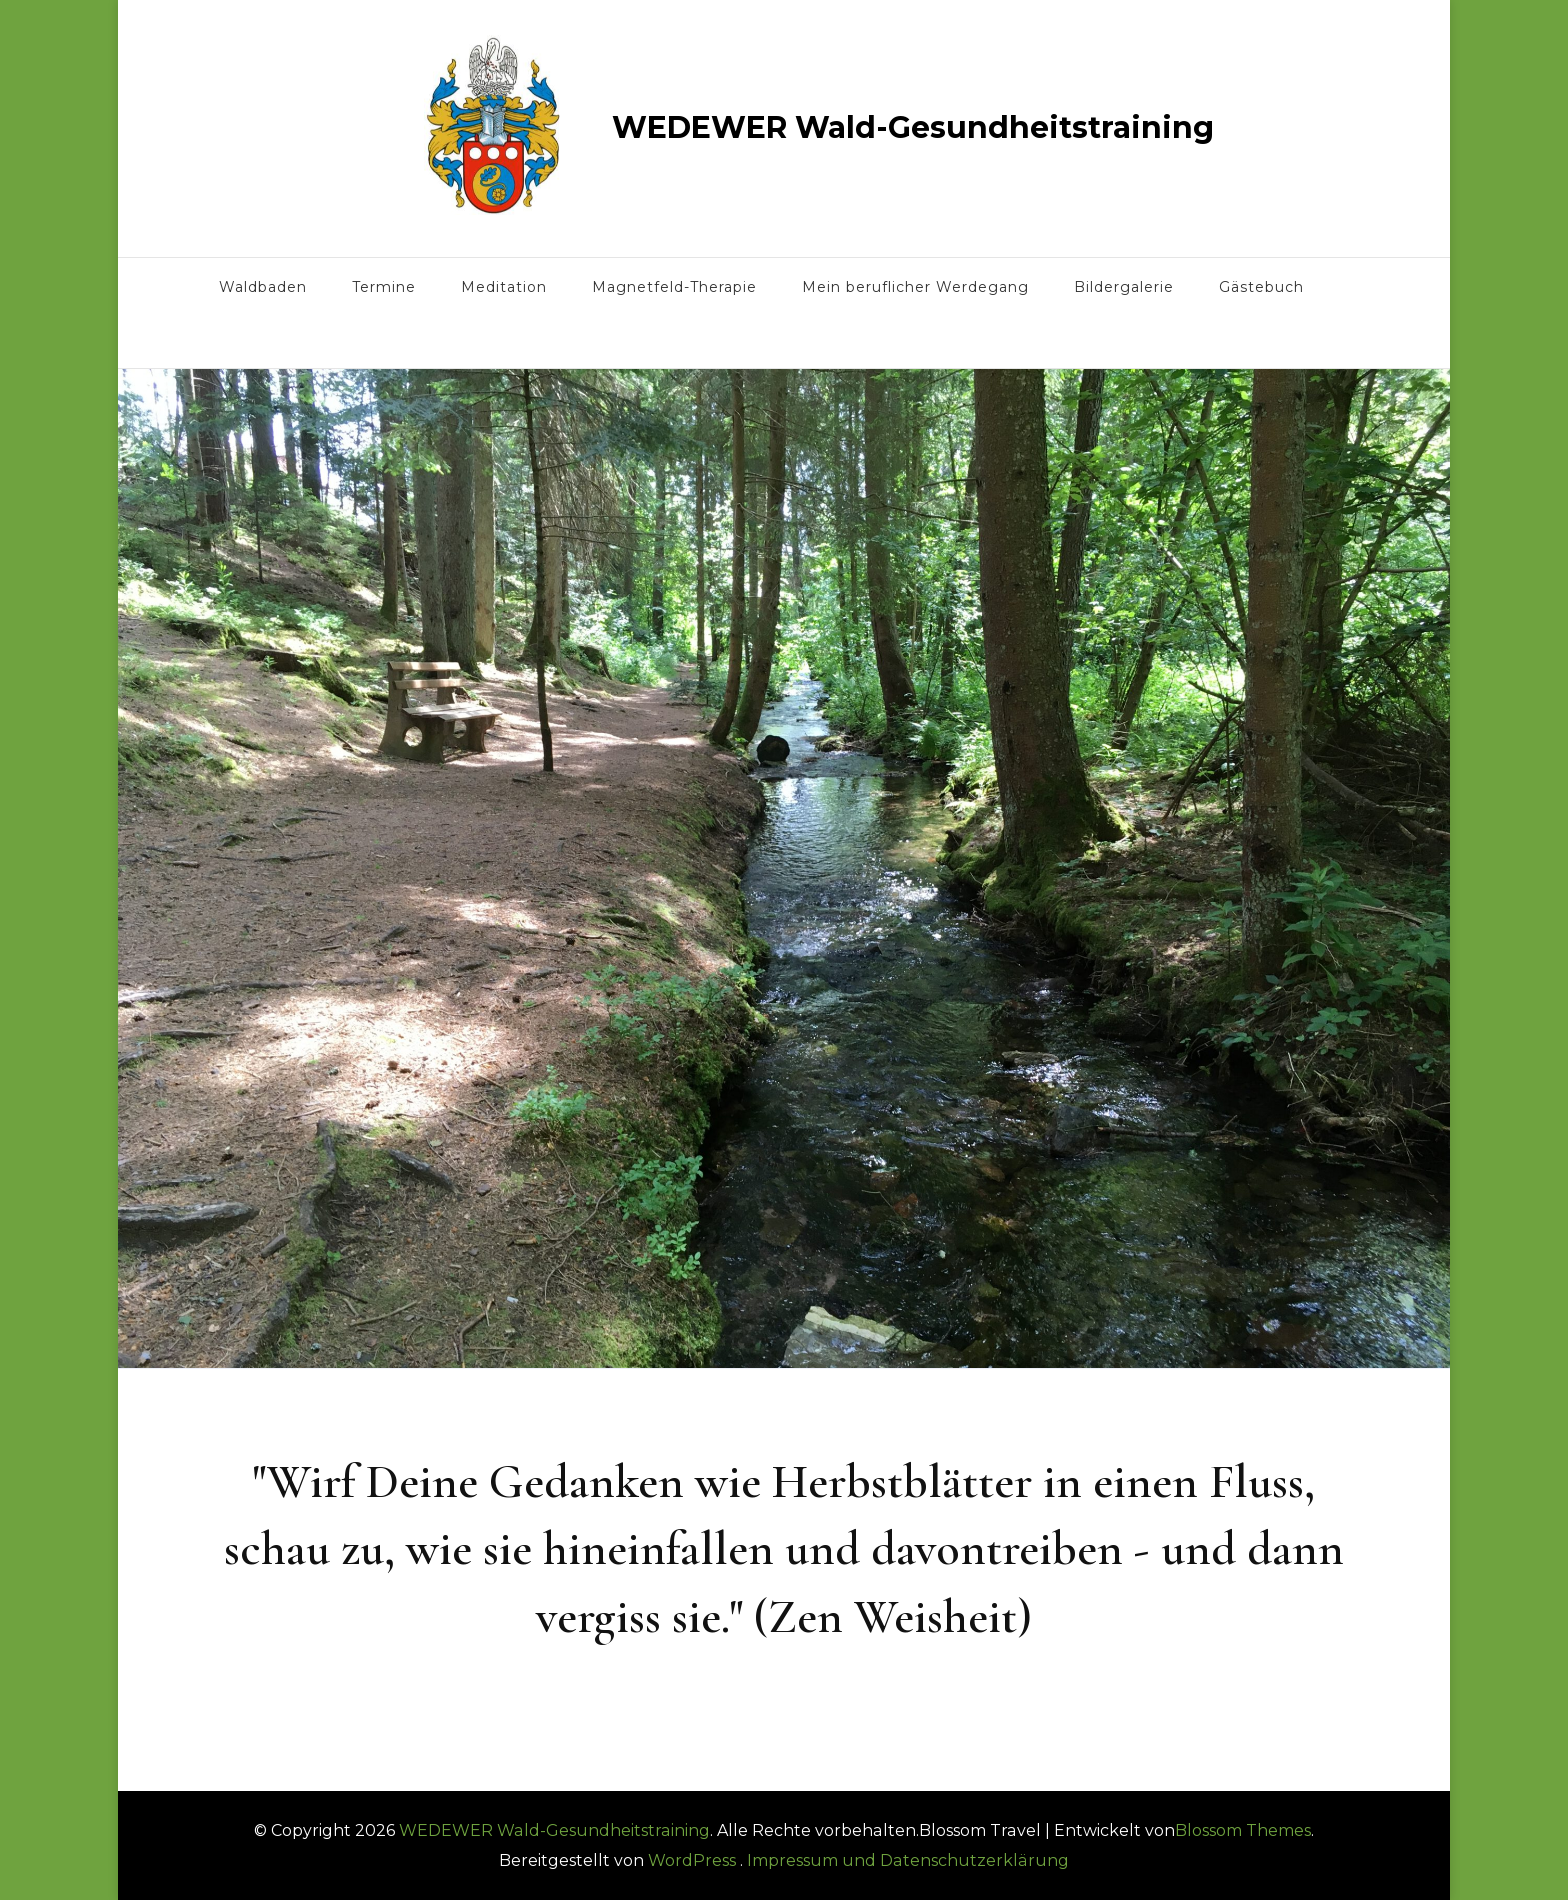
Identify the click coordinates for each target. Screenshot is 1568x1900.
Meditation (504, 287)
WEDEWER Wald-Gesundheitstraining (913, 127)
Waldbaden (263, 287)
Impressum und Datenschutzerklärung (908, 1860)
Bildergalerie (1124, 287)
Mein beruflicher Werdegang (915, 287)
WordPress (692, 1860)
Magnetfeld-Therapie (674, 287)
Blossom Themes (1243, 1830)
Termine (384, 287)
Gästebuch (1261, 287)
